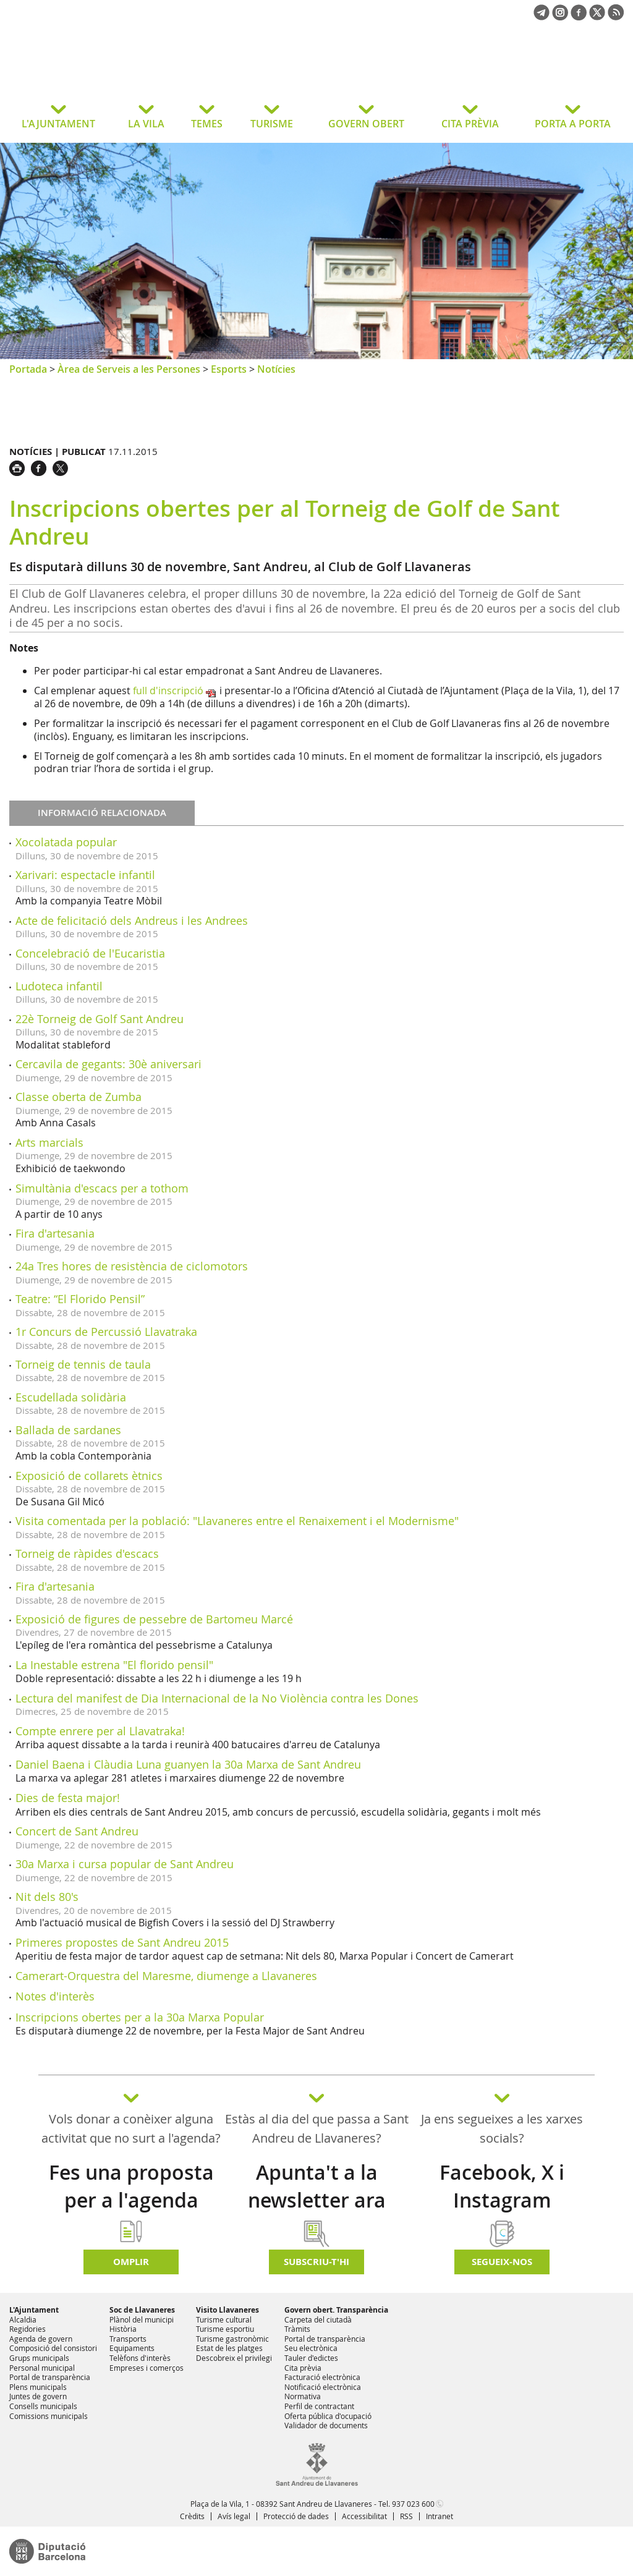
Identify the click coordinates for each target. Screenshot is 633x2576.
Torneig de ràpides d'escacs (87, 1553)
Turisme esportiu (225, 2329)
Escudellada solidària (70, 1397)
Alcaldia (22, 2319)
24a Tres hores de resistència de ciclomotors (131, 1266)
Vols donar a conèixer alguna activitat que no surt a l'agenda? (131, 2128)
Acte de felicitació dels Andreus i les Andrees (131, 920)
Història (123, 2329)
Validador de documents (326, 2425)
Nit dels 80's (47, 1896)
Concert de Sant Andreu (76, 1831)
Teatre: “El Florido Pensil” (80, 1298)
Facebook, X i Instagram (502, 2186)
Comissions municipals (48, 2416)
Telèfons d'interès (140, 2358)
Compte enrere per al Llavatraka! (100, 1731)
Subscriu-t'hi (316, 2261)
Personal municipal (42, 2368)
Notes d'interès (55, 1996)
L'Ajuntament (34, 2310)
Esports (229, 369)
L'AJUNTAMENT (58, 123)
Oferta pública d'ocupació (328, 2416)
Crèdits (192, 2516)
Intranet (439, 2516)
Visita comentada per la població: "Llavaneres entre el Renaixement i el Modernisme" (237, 1520)
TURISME (271, 123)
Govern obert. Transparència (336, 2310)
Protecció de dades (296, 2516)
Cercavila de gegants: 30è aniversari (108, 1063)
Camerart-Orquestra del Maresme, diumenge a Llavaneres (166, 1975)
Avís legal (234, 2516)
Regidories (27, 2329)
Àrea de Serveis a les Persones (128, 369)
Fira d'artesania (55, 1233)
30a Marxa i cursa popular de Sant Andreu (124, 1863)
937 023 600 (413, 2504)
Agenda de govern (40, 2339)
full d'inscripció (168, 690)
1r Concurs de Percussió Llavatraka (106, 1331)
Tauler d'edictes (311, 2358)
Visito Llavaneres (227, 2310)
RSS (406, 2516)
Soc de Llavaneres (142, 2310)
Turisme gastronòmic (232, 2339)
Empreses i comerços (146, 2368)
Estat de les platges (229, 2348)
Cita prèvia (302, 2368)
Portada (28, 369)
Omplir (131, 2261)
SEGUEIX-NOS (502, 2261)
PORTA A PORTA (573, 123)
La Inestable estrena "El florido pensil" (114, 1664)
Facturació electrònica (322, 2377)
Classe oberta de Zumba (78, 1096)
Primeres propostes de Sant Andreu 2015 (122, 1942)
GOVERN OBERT (366, 123)
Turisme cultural (224, 2319)
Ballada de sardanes (68, 1429)
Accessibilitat (364, 2516)
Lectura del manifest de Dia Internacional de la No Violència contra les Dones (216, 1698)
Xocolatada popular (66, 842)
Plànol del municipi (141, 2319)
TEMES (207, 123)
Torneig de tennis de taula (83, 1364)
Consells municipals (43, 2406)
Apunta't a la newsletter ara (317, 2186)
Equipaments (132, 2348)
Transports (128, 2339)
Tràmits (297, 2329)
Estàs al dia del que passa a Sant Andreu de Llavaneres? (317, 2128)
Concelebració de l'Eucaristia (90, 953)
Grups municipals (39, 2358)
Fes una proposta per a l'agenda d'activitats (131, 2200)
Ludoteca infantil (59, 986)
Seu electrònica (311, 2348)
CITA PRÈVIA (470, 123)
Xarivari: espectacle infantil (85, 874)
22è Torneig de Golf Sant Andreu (99, 1018)
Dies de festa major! (67, 1797)
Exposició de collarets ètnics (89, 1475)
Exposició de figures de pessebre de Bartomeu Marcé (154, 1619)
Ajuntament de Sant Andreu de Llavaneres (107, 70)
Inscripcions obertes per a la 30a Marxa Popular (139, 2017)
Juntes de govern (38, 2396)
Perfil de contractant (319, 2406)
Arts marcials (49, 1142)
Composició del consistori (53, 2348)
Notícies (276, 369)
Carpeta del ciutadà (318, 2319)
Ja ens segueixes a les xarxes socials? (502, 2128)
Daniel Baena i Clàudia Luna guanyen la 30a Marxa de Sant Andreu (188, 1764)
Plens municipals (38, 2387)
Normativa (302, 2396)
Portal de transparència (49, 2377)
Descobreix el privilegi (234, 2358)
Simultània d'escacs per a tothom (102, 1188)
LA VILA (146, 123)
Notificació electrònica (322, 2387)
